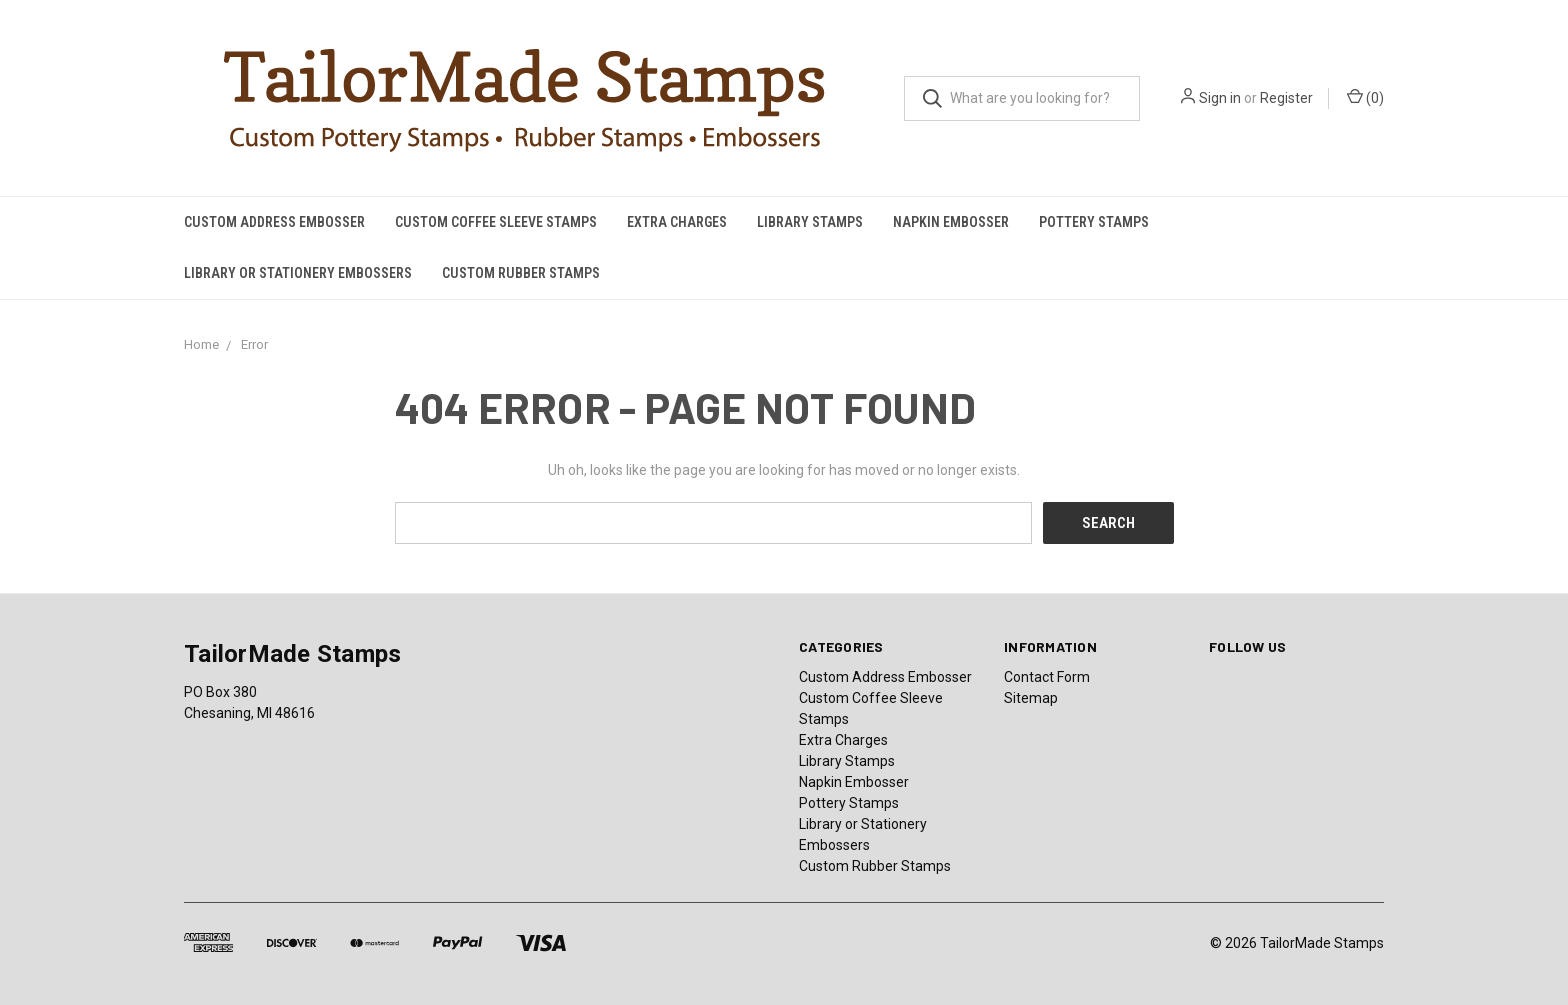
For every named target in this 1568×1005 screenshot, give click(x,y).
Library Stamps (810, 222)
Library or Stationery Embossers (298, 273)
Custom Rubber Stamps (521, 273)
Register (1286, 98)
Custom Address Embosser (274, 222)
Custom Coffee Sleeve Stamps (496, 222)
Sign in (1220, 98)
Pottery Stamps (1094, 222)
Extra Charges (677, 222)
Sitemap (1031, 698)
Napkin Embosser (951, 222)
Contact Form (1047, 677)
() (1365, 97)
